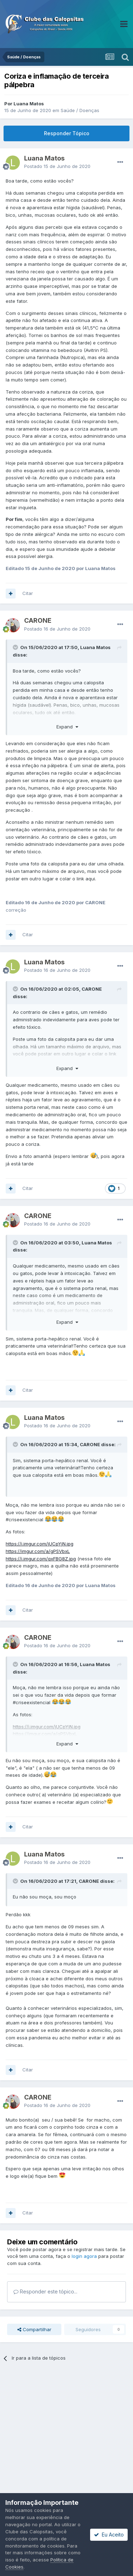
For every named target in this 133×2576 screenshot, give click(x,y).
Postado (57, 166)
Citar (27, 593)
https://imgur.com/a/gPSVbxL (38, 1551)
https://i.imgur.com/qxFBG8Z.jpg (41, 1558)
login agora (84, 2256)
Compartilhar (34, 2329)
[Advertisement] (66, 2444)
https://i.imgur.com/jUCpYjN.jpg (39, 1544)
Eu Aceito (109, 2535)
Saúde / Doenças (80, 110)
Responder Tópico (66, 133)
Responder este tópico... (45, 2291)
